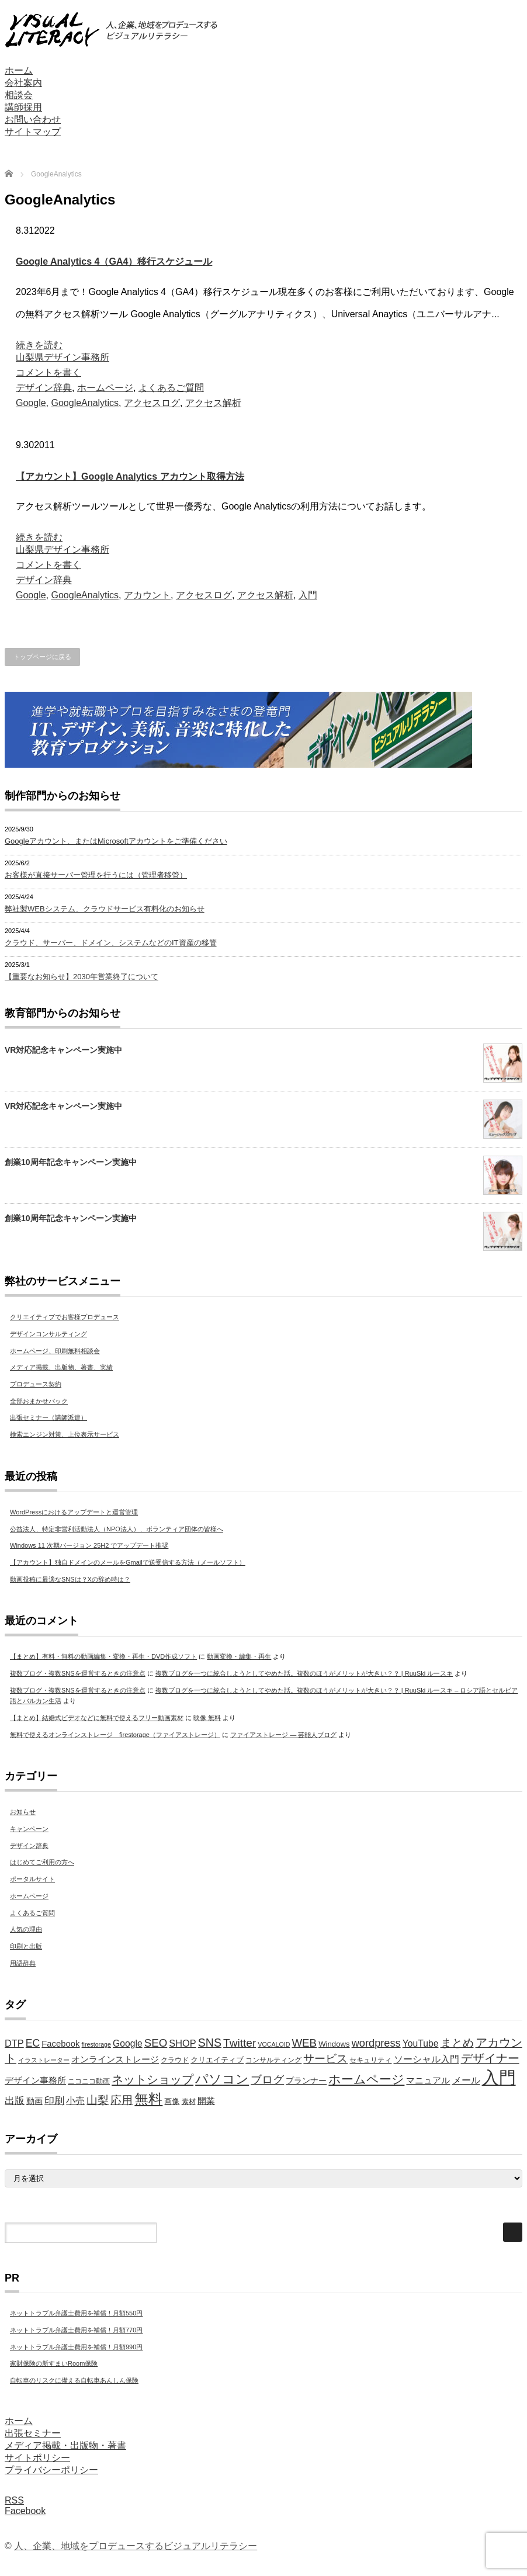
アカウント (147, 595)
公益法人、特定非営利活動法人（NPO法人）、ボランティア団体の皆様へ (116, 1529)
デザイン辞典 (44, 388)
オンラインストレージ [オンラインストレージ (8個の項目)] (115, 2059)
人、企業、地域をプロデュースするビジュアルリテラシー (135, 2546)
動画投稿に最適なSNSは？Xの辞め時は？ (70, 1579)
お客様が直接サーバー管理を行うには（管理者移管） (96, 875)
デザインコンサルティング (48, 1333)
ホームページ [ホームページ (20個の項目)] (366, 2079)
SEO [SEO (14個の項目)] (156, 2043)
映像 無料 (207, 1717)
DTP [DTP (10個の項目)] (14, 2043)
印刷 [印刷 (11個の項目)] (54, 2100)
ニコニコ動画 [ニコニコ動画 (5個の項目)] (89, 2081)
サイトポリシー (37, 2458)
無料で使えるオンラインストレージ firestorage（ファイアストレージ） (115, 1734)
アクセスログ (152, 403)
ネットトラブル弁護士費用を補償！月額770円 (76, 2330)
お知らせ (23, 1811)
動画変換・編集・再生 (239, 1656)
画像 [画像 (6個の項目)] (171, 2101)
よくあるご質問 (171, 388)
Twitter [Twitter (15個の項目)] (239, 2043)
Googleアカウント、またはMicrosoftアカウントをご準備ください (116, 841)
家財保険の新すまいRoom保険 (54, 2363)
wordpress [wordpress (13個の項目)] (376, 2043)
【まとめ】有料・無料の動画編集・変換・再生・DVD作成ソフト (103, 1656)
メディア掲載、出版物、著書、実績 (61, 1367)
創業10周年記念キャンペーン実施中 (71, 1162)
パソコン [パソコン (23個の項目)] (222, 2079)
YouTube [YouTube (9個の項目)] (421, 2043)
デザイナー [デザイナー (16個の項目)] (490, 2058)
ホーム (19, 70)
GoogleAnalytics (85, 403)
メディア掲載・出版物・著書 (65, 2445)
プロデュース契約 (35, 1384)
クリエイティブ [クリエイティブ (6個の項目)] (217, 2059)
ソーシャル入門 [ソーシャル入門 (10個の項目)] (426, 2059)
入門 (308, 595)
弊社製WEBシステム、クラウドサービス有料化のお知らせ (104, 908)
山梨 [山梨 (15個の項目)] (97, 2100)
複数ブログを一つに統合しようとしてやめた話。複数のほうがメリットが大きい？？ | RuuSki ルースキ (304, 1673)
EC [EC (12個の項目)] (33, 2043)
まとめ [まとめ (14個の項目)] (457, 2043)
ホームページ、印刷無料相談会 (55, 1350)
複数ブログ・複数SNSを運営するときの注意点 (77, 1673)
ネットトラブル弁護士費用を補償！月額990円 (76, 2346)
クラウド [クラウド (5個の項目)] (175, 2060)
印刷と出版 (26, 1946)
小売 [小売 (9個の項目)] (75, 2101)
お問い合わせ (33, 119)
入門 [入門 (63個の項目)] (499, 2077)
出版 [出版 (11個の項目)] (15, 2100)
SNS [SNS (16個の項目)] (209, 2042)
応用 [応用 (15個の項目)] (121, 2100)
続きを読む (39, 345)
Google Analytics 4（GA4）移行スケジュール (114, 261)
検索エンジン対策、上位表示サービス (64, 1434)
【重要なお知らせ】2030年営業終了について (81, 976)
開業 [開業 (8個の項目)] (206, 2101)
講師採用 (23, 107)
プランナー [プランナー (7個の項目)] (306, 2080)
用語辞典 (23, 1963)
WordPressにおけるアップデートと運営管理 (74, 1512)
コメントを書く (48, 372)
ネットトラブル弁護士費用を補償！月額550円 (76, 2313)
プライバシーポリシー (51, 2470)
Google (31, 403)
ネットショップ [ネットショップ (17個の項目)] (152, 2079)
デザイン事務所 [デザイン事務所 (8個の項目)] (35, 2080)
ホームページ (105, 388)
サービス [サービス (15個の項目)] (325, 2059)
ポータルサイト (32, 1878)
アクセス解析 (213, 403)
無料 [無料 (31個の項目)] (148, 2099)
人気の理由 (26, 1929)
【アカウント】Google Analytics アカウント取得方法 (130, 476)
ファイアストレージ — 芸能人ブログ (283, 1734)
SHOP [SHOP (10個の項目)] (182, 2043)
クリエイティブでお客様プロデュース (64, 1316)
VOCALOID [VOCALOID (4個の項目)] (274, 2044)
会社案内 (23, 83)
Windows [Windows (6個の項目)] (333, 2044)
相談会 (19, 95)
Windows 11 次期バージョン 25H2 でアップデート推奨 (89, 1545)
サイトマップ (33, 132)
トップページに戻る (42, 656)
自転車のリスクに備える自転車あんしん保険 (74, 2380)
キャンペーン (29, 1828)
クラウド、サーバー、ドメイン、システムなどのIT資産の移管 (111, 942)
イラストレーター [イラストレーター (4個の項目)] (44, 2060)
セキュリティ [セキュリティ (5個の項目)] (370, 2060)
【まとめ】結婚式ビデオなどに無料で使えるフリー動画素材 (96, 1717)
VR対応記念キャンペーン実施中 (63, 1050)
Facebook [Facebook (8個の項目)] (60, 2043)
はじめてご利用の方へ (42, 1862)
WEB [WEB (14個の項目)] (304, 2043)
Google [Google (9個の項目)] (128, 2043)
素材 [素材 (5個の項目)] (189, 2101)
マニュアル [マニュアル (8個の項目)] (428, 2080)
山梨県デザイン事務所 (62, 357)
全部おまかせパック (39, 1401)
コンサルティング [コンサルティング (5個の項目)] (273, 2060)
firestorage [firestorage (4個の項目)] (96, 2044)
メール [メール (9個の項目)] (466, 2080)
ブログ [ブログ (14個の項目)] (267, 2080)
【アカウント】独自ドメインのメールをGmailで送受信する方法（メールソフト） (127, 1562)
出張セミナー (33, 2433)
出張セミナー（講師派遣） (48, 1417)
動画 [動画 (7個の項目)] (34, 2101)
